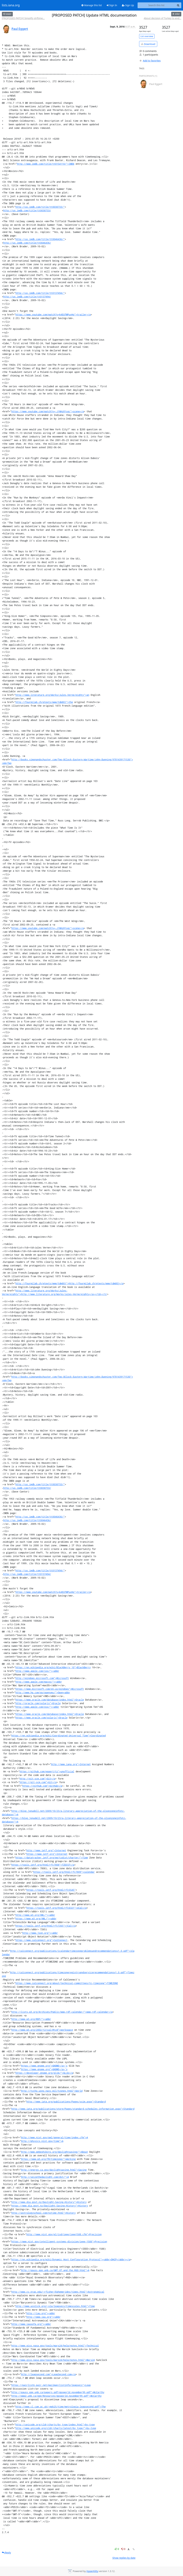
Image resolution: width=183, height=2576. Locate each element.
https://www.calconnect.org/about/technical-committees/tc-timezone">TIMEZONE (67, 1983)
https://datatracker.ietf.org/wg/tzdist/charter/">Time (52, 1857)
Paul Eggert (20, 29)
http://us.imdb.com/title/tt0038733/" (40, 206)
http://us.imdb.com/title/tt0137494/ (27, 296)
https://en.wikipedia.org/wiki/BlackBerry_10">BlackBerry (53, 1667)
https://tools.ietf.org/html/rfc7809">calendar (64, 1872)
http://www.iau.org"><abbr (43, 2316)
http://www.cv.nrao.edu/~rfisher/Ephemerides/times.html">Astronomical (57, 2291)
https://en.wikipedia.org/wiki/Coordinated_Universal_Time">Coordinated (58, 1735)
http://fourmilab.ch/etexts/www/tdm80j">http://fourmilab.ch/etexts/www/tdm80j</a (69, 1283)
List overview (146, 36)
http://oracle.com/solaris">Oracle (38, 1703)
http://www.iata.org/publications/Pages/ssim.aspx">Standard (66, 2101)
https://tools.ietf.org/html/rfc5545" (51, 1889)
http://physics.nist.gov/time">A (42, 2141)
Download (148, 44)
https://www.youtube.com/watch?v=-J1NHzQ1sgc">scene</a (47, 411)
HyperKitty (92, 2571)
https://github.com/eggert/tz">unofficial (47, 1771)
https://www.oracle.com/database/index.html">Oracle (50, 1699)
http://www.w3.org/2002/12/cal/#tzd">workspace (42, 2029)
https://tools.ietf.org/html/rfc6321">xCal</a (56, 1907)
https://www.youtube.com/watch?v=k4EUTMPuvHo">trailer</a (53, 314)
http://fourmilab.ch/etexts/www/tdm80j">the (44, 702)
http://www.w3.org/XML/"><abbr (35, 1915)
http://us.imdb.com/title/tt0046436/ (27, 242)
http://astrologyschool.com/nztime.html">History (43, 2212)
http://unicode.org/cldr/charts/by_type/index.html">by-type (55, 2424)
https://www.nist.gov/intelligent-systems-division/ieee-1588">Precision (59, 2241)
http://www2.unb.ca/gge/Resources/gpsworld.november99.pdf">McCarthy (56, 2395)
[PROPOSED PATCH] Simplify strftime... (23, 18)
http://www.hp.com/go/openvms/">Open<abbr (43, 1692)
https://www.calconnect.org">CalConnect (41, 1940)
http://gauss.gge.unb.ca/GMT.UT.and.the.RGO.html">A (55, 2270)
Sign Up (128, 5)
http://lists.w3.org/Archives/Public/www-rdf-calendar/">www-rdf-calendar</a (61, 2011)
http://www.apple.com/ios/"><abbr (37, 1671)
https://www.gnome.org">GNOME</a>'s (44, 2065)
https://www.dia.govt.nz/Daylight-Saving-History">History (49, 2205)
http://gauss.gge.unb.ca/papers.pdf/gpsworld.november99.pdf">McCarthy (57, 2392)
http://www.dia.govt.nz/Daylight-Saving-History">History (49, 2202)
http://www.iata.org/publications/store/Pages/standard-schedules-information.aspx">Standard (72, 2108)
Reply (6, 2552)
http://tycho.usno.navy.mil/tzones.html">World (51, 2090)
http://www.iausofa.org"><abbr (31, 2324)
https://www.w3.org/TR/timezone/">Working (48, 2159)
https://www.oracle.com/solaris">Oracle (41, 1717)
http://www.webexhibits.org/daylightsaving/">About (54, 2151)
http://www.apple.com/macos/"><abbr (39, 1681)
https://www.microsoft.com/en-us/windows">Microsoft (50, 1689)
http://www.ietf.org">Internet (46, 1850)
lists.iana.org (11, 5)
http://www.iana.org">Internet (71, 1764)
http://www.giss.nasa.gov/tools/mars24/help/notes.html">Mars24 (53, 2360)
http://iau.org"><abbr (40, 2313)
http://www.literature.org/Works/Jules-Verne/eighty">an (52, 695)
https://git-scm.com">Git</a (38, 1782)
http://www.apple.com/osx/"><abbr (37, 1706)
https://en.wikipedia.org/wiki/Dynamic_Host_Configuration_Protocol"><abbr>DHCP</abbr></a (70, 2259)
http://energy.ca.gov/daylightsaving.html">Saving (54, 2169)
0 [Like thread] (117, 2549)
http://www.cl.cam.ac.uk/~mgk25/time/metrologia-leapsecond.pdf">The (61, 2406)
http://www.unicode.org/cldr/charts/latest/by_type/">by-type (56, 2428)
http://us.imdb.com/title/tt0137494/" (40, 293)
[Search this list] (156, 5)
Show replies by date (123, 2557)
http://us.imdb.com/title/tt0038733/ (27, 210)
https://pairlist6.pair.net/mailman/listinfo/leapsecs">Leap (51, 2385)
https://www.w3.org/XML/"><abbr (36, 1918)
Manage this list (91, 5)
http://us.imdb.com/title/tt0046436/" (40, 239)
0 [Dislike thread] (123, 2549)
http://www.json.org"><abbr (40, 1933)
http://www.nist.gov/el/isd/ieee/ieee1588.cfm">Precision (64, 2234)
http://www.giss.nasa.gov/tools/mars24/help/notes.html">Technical (55, 2345)
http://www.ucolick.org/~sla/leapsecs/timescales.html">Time (55, 2306)
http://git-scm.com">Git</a (37, 1778)
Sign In (112, 5)
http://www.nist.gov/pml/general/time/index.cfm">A (54, 2137)
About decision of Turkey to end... (162, 18)
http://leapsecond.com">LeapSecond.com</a (48, 2374)
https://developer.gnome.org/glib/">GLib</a (44, 2072)
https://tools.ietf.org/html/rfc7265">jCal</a (46, 1925)
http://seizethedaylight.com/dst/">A (45, 2177)
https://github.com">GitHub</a (42, 1785)
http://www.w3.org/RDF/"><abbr (31, 2019)
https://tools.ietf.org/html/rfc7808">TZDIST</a (42, 1864)
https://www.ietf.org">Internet (46, 1854)
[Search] (178, 5)
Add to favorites (150, 60)
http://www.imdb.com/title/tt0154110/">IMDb (45, 163)
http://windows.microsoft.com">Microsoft (42, 1678)
